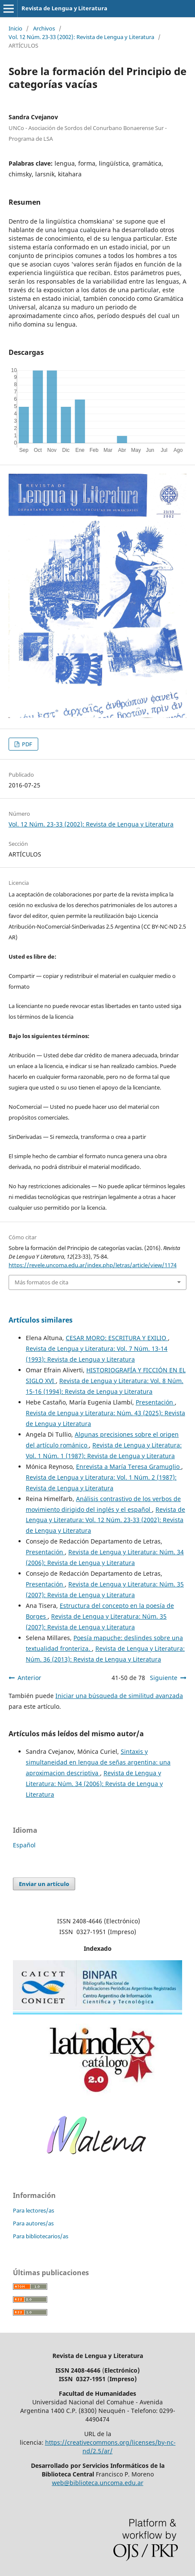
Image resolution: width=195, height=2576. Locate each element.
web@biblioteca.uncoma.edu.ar (97, 2483)
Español (24, 1845)
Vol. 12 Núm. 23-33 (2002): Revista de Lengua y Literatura (81, 37)
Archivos (44, 28)
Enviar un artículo (44, 1884)
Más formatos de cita (41, 1282)
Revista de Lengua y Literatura (64, 8)
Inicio (15, 28)
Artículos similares (41, 1320)
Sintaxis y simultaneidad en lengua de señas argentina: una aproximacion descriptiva (98, 1762)
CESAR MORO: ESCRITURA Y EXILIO (117, 1338)
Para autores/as (33, 2223)
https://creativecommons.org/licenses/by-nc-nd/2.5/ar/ (110, 2446)
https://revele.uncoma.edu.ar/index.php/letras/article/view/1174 (93, 1265)
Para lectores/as (33, 2210)
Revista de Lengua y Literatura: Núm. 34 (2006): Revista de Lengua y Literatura (94, 1783)
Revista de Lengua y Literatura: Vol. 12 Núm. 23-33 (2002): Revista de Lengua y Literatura (105, 1520)
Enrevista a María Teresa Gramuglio (128, 1466)
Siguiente (163, 1678)
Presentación (155, 1402)
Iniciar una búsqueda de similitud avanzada (119, 1696)
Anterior (29, 1678)
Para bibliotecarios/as (40, 2236)
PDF (26, 744)
